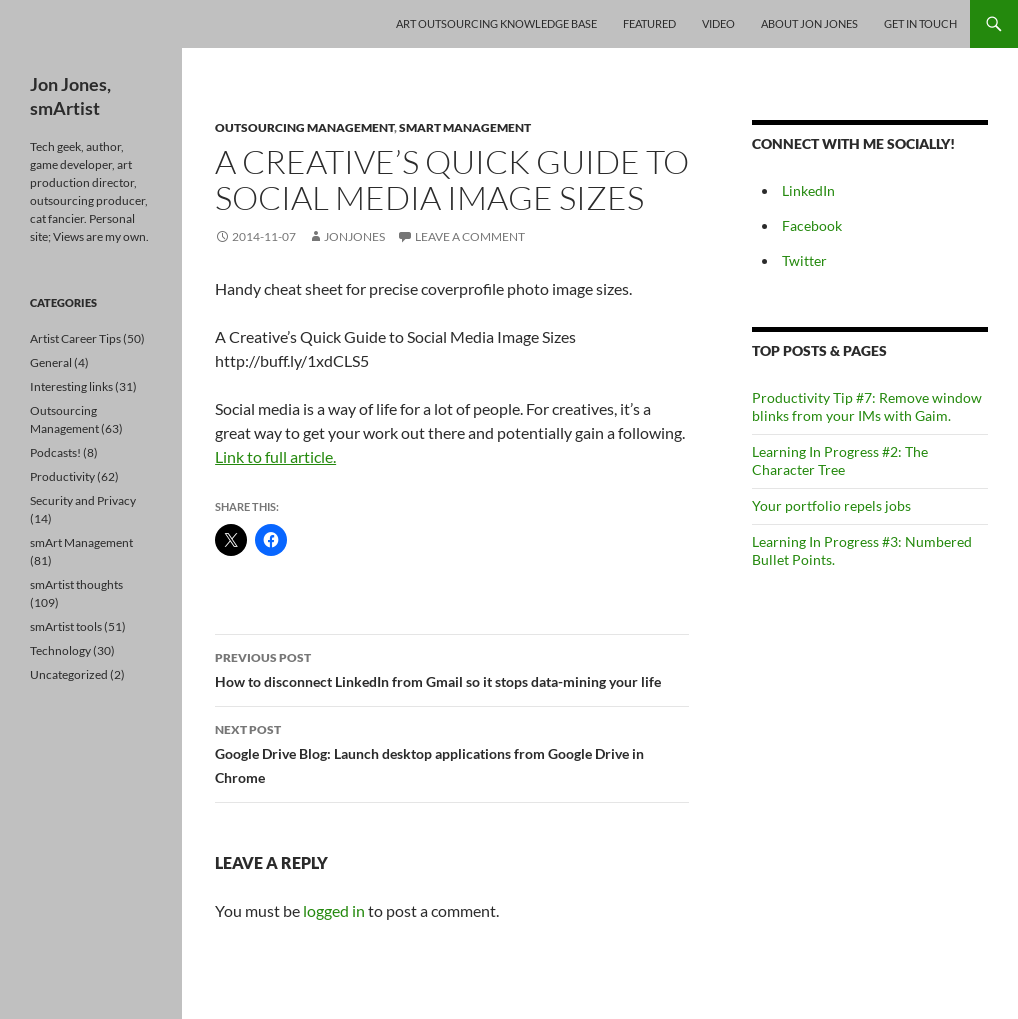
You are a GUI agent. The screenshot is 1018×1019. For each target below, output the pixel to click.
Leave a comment (470, 236)
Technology (60, 650)
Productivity (62, 476)
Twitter (804, 260)
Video (718, 23)
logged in (334, 910)
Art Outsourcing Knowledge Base (496, 23)
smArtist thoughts (76, 584)
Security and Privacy (83, 500)
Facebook (812, 225)
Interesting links (71, 386)
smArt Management (465, 127)
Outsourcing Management (304, 127)
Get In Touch (920, 23)
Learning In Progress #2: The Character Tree (840, 460)
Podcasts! (55, 452)
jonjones (354, 236)
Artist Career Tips (75, 338)
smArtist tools (66, 626)
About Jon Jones (809, 23)
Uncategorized (69, 674)
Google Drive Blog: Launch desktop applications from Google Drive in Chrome (452, 752)
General (51, 362)
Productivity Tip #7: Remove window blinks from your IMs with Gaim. (867, 406)
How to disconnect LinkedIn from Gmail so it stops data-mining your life (452, 668)
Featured (649, 23)
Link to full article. (275, 456)
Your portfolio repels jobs (831, 505)
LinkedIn (808, 190)
